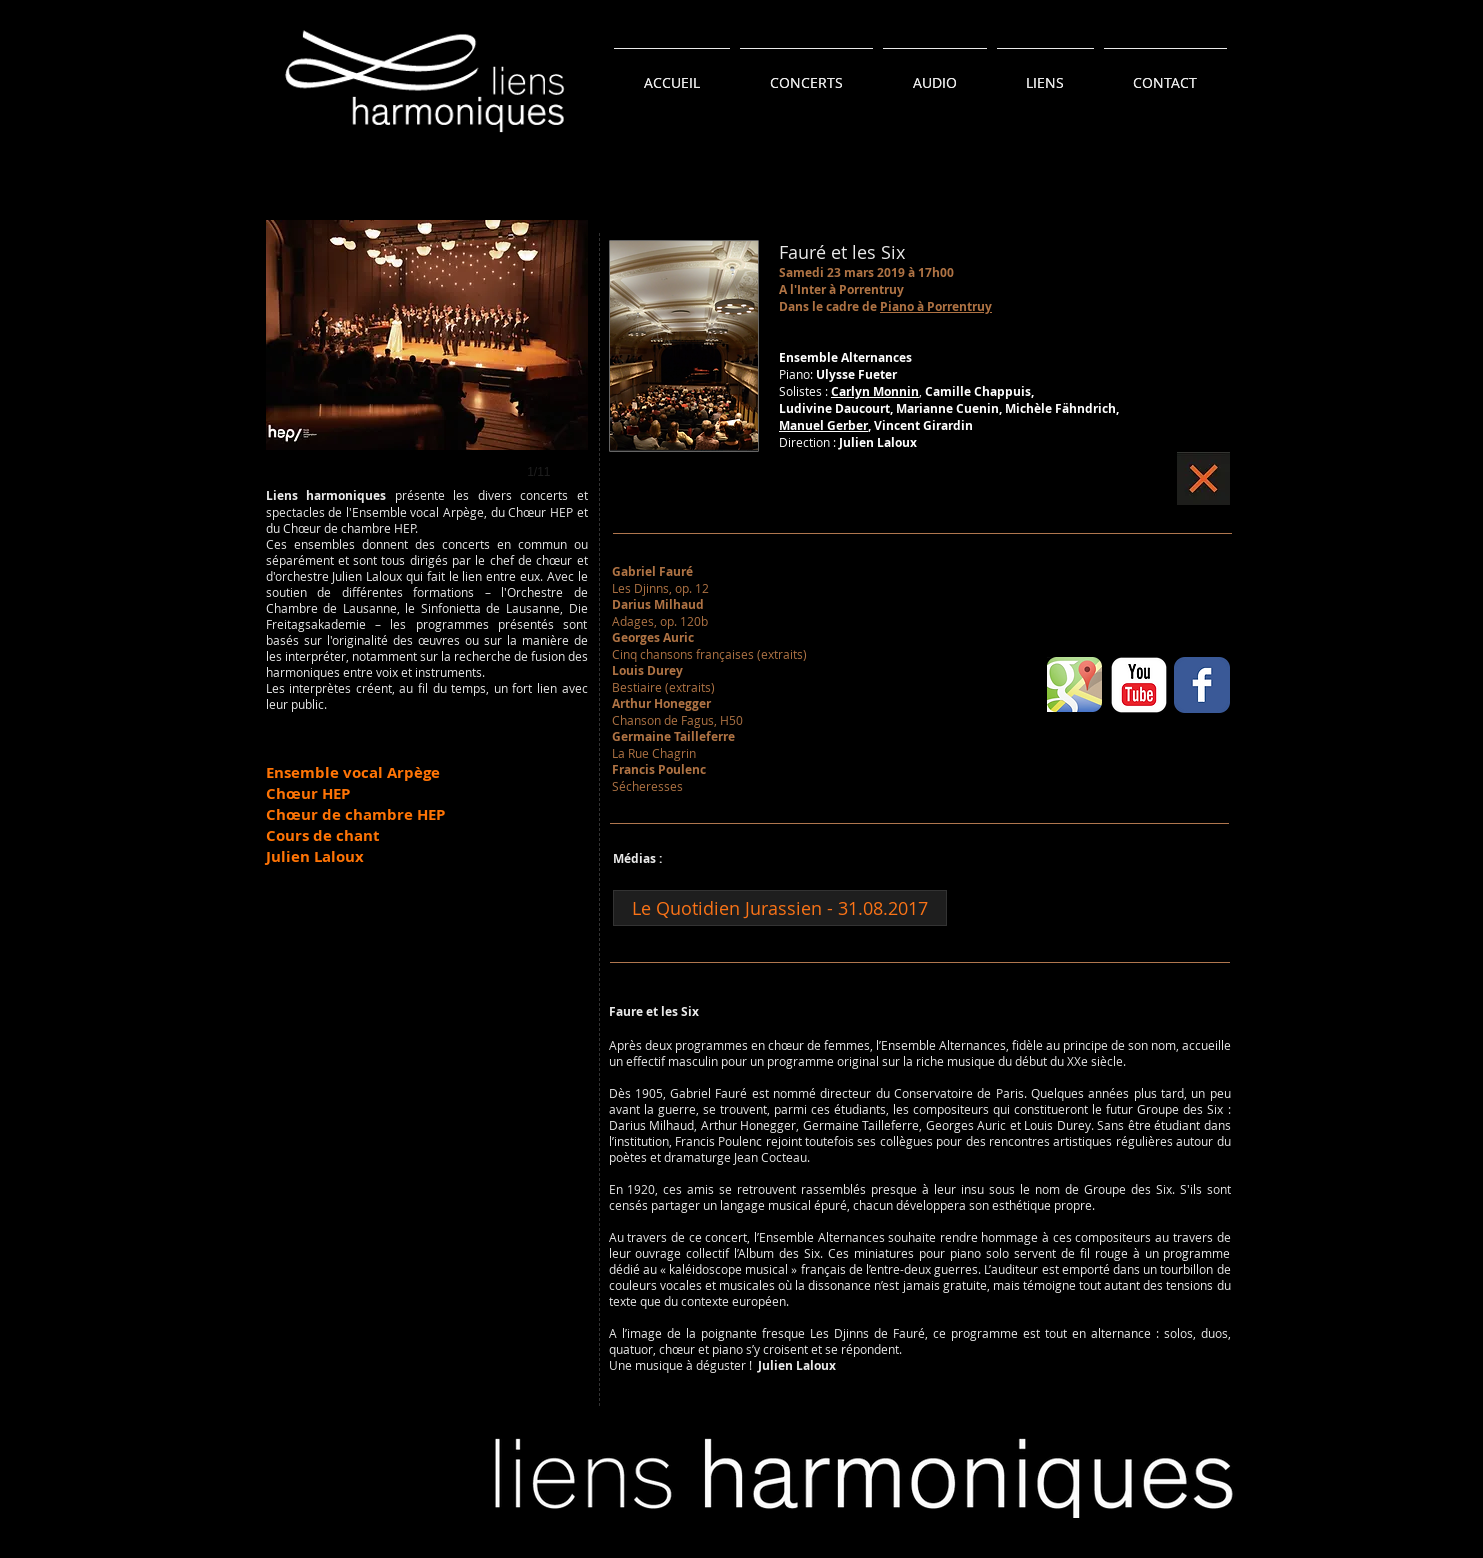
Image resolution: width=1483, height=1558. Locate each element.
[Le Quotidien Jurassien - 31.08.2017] (780, 908)
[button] (427, 370)
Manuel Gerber (823, 425)
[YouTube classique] (1139, 685)
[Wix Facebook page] (1202, 685)
